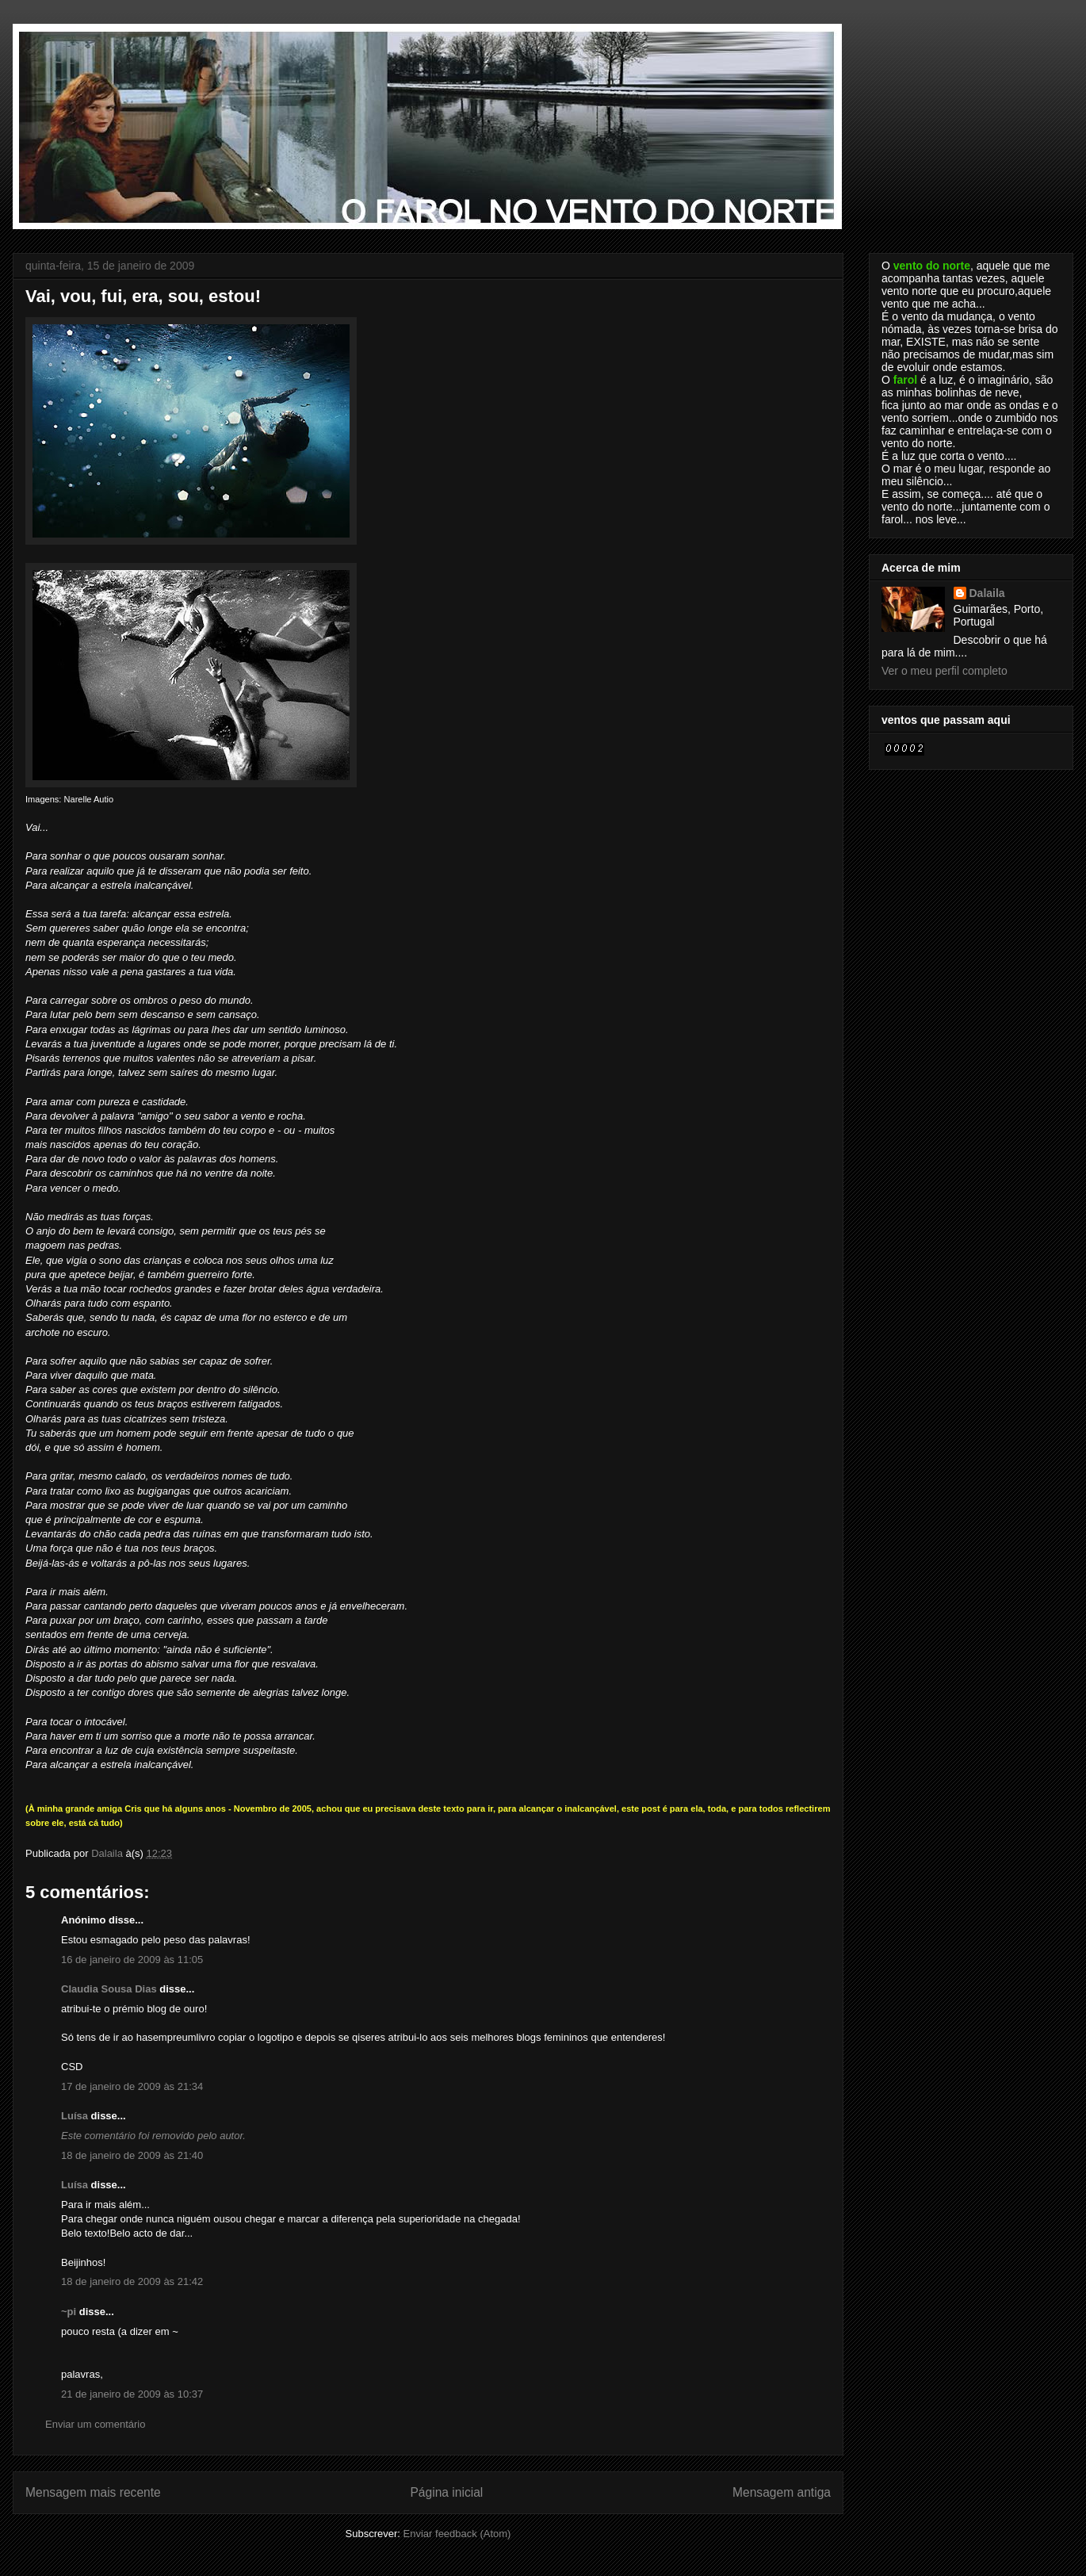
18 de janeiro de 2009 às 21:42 (132, 2281)
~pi (68, 2312)
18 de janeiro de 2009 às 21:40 (132, 2155)
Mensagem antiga (781, 2492)
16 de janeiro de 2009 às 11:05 (132, 1959)
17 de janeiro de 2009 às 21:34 (132, 2086)
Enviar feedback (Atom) (457, 2534)
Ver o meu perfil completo (944, 670)
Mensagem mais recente (93, 2492)
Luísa (74, 2116)
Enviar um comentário (95, 2424)
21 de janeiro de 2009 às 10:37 (132, 2394)
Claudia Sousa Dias (109, 1989)
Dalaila (987, 593)
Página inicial (446, 2492)
